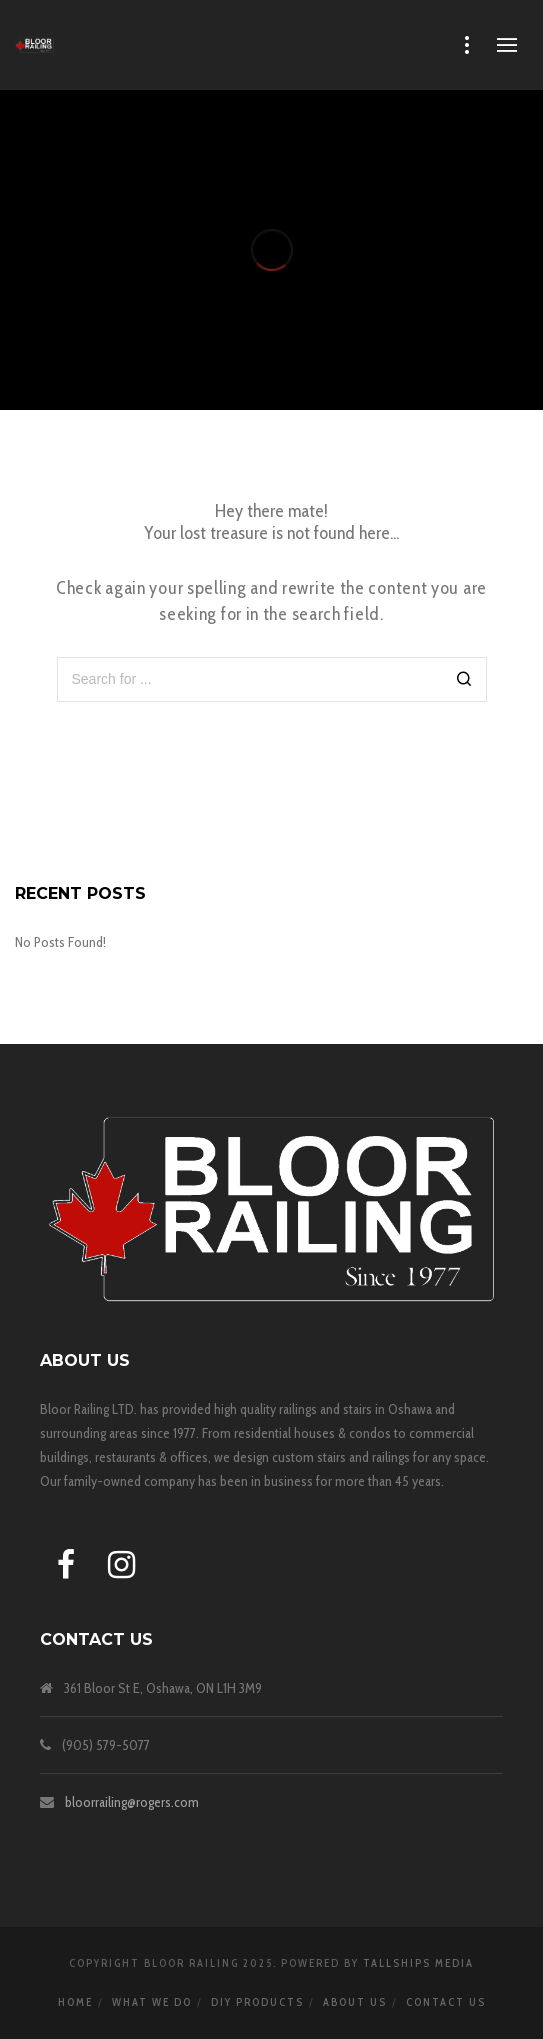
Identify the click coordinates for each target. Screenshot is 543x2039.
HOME (75, 2002)
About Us (355, 2002)
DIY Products (257, 2002)
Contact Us (446, 2002)
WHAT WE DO (152, 2002)
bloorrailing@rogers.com (132, 1802)
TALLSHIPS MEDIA (418, 1963)
